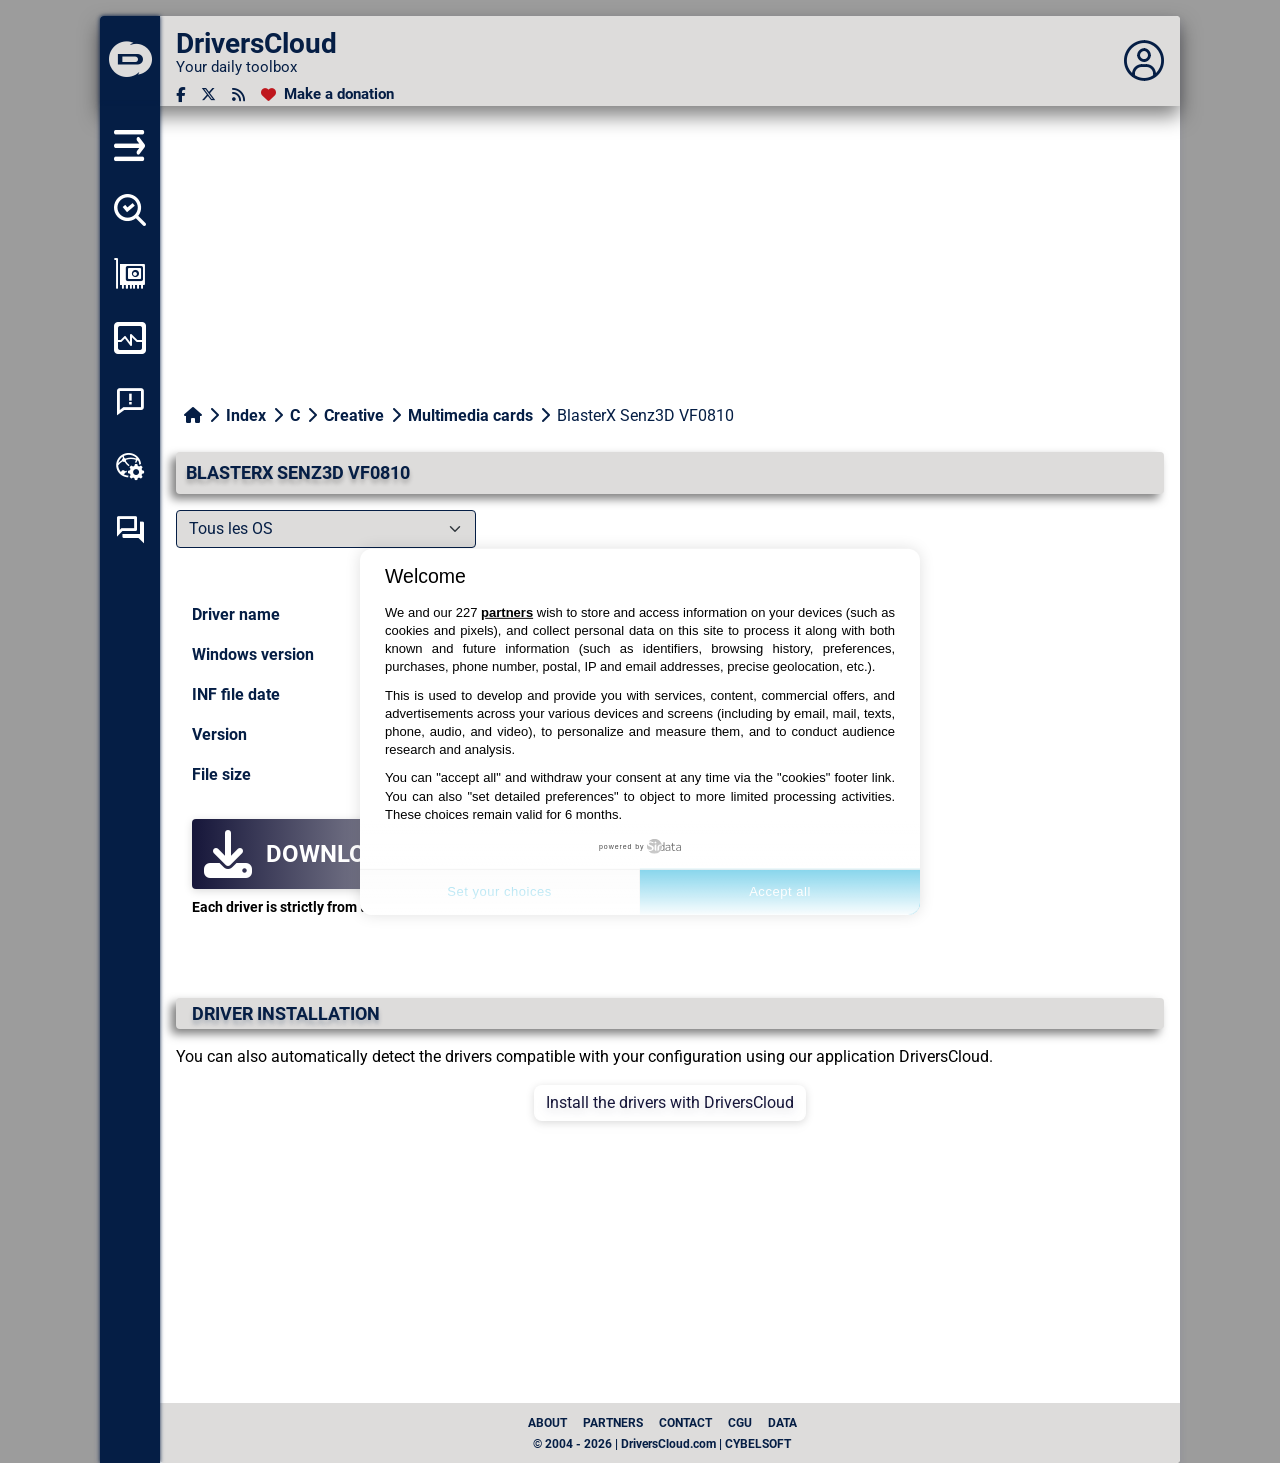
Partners (613, 1423)
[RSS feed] (238, 94)
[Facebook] (180, 94)
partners (507, 612)
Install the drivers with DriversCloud (670, 1102)
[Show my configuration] (130, 274)
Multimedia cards (470, 415)
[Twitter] (208, 94)
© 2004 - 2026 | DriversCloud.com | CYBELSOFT (662, 1444)
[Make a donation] (327, 94)
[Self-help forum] (130, 530)
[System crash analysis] (130, 402)
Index (246, 415)
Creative (354, 415)
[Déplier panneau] (1144, 61)
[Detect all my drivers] (130, 210)
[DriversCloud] (130, 61)
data (782, 1423)
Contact (685, 1423)
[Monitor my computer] (130, 338)
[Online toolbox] (130, 466)
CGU (740, 1423)
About (547, 1423)
